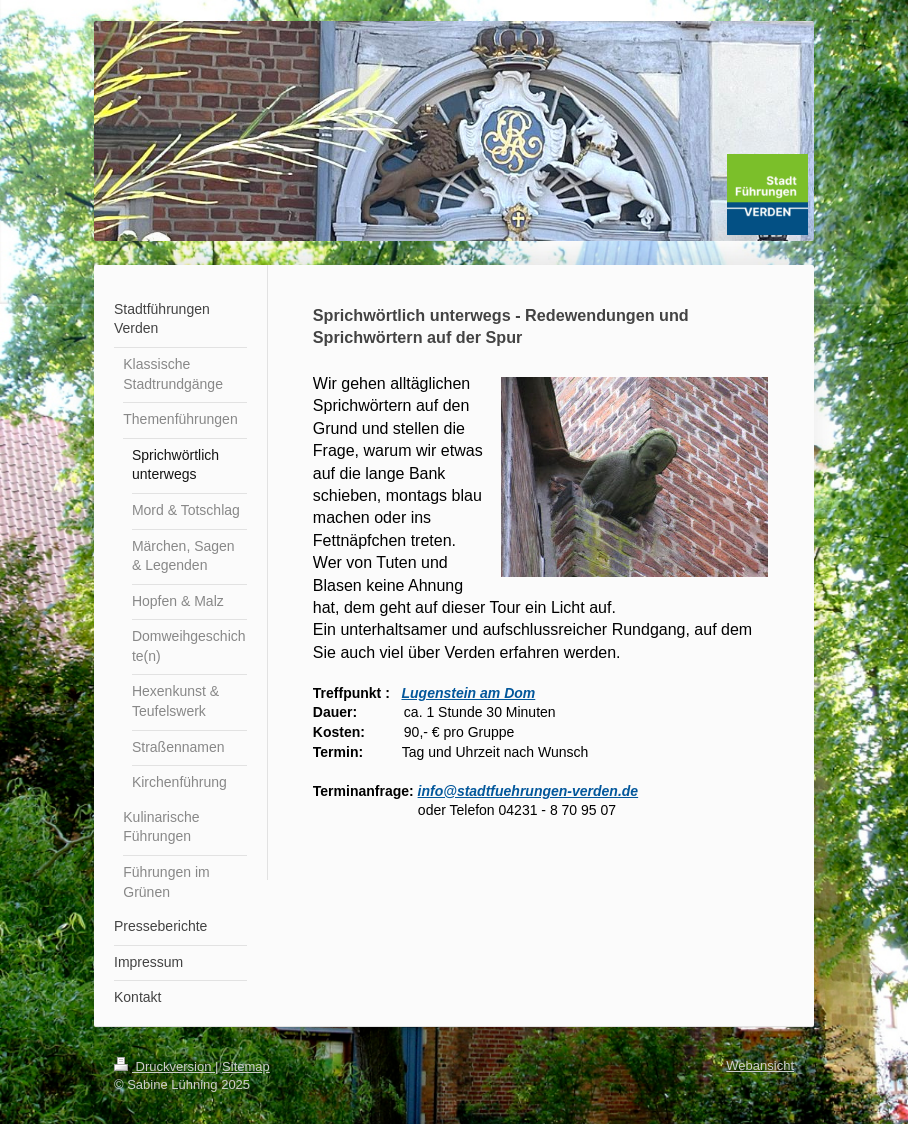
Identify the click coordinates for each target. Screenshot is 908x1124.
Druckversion (164, 1066)
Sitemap (246, 1066)
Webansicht (760, 1065)
